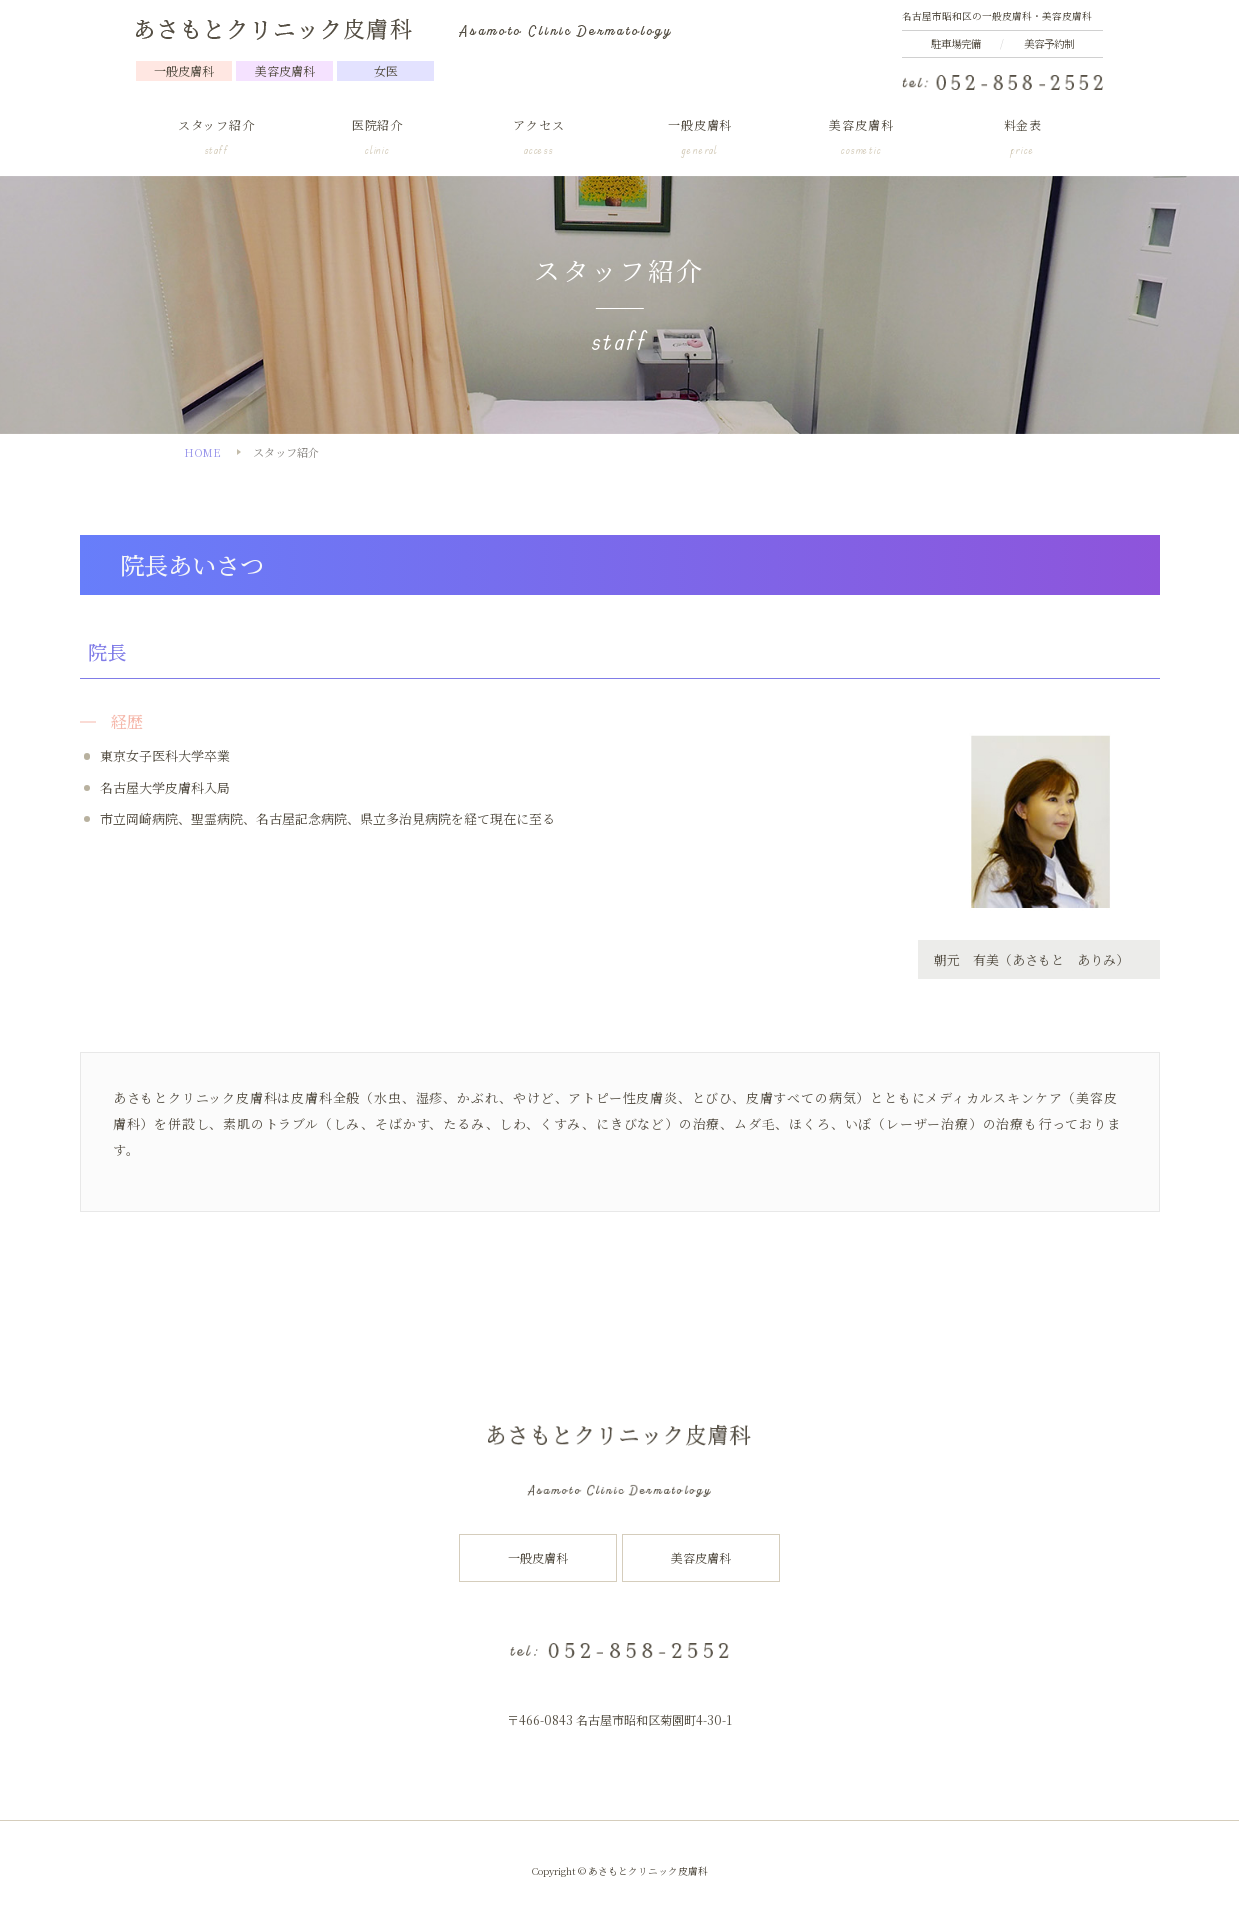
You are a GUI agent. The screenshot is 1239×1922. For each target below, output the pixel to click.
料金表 (1022, 138)
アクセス (538, 138)
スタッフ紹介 (216, 138)
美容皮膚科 (861, 138)
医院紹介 (377, 138)
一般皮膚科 (700, 138)
